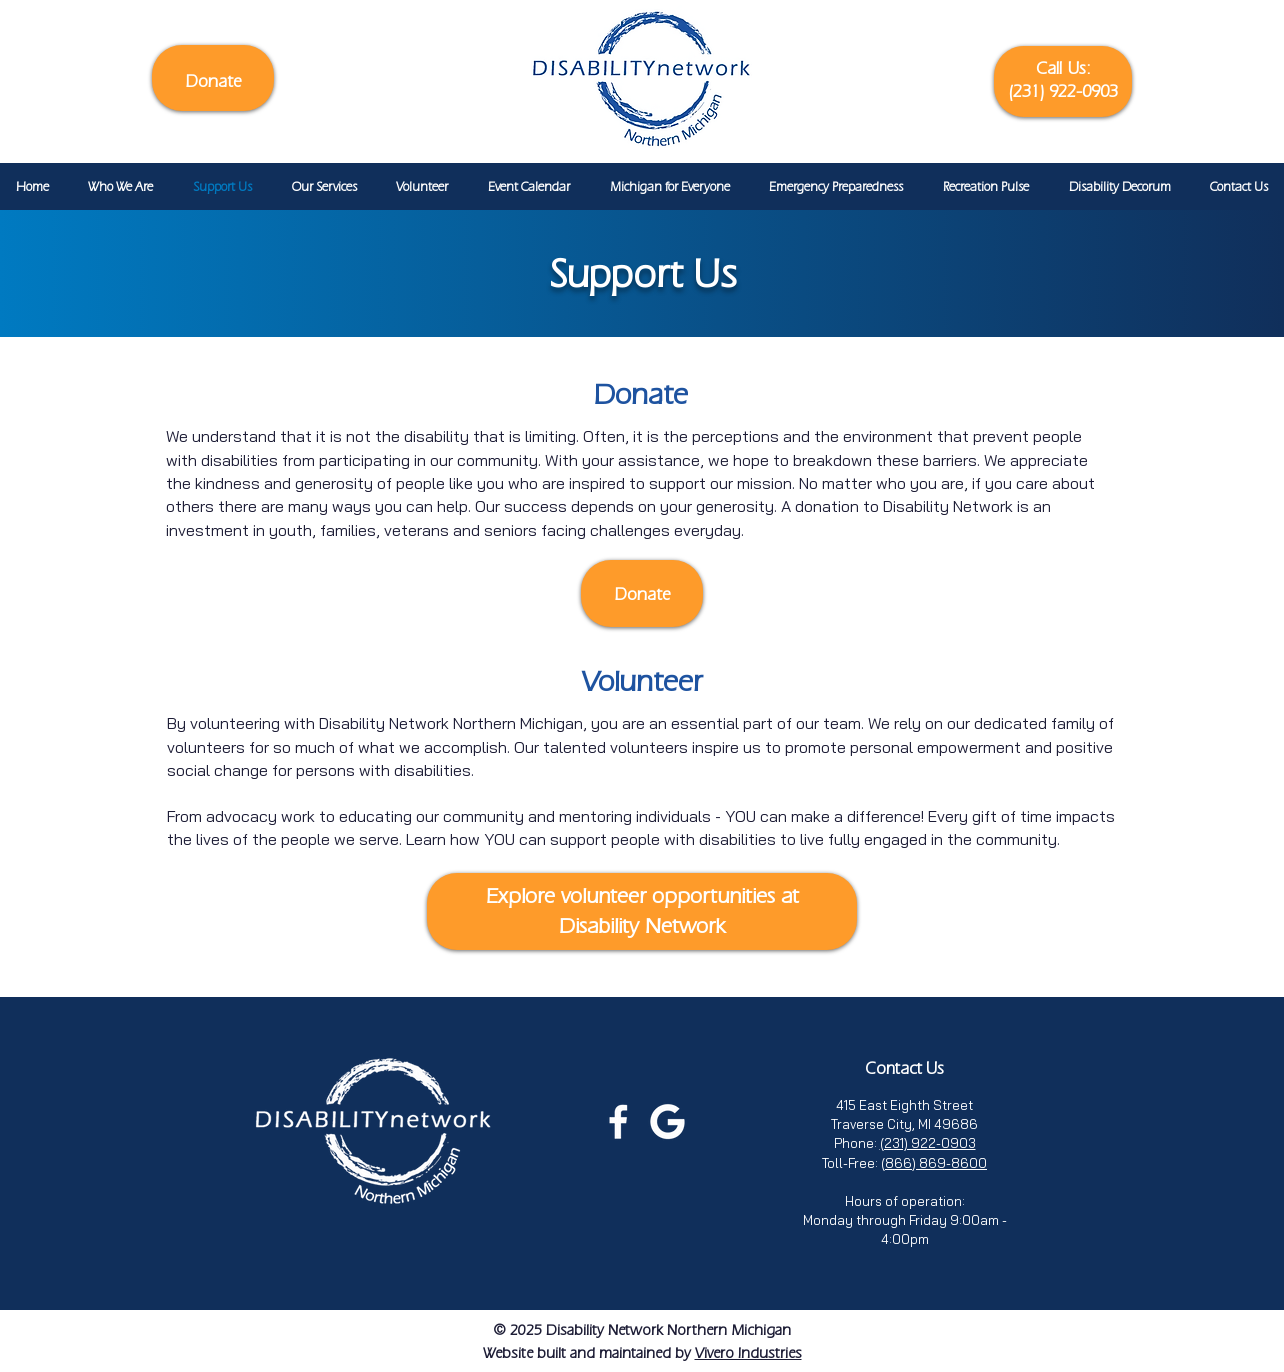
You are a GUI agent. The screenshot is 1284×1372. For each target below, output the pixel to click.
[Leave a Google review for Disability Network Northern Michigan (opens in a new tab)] (667, 1121)
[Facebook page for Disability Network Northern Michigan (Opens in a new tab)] (618, 1121)
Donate (213, 80)
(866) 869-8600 (934, 1163)
